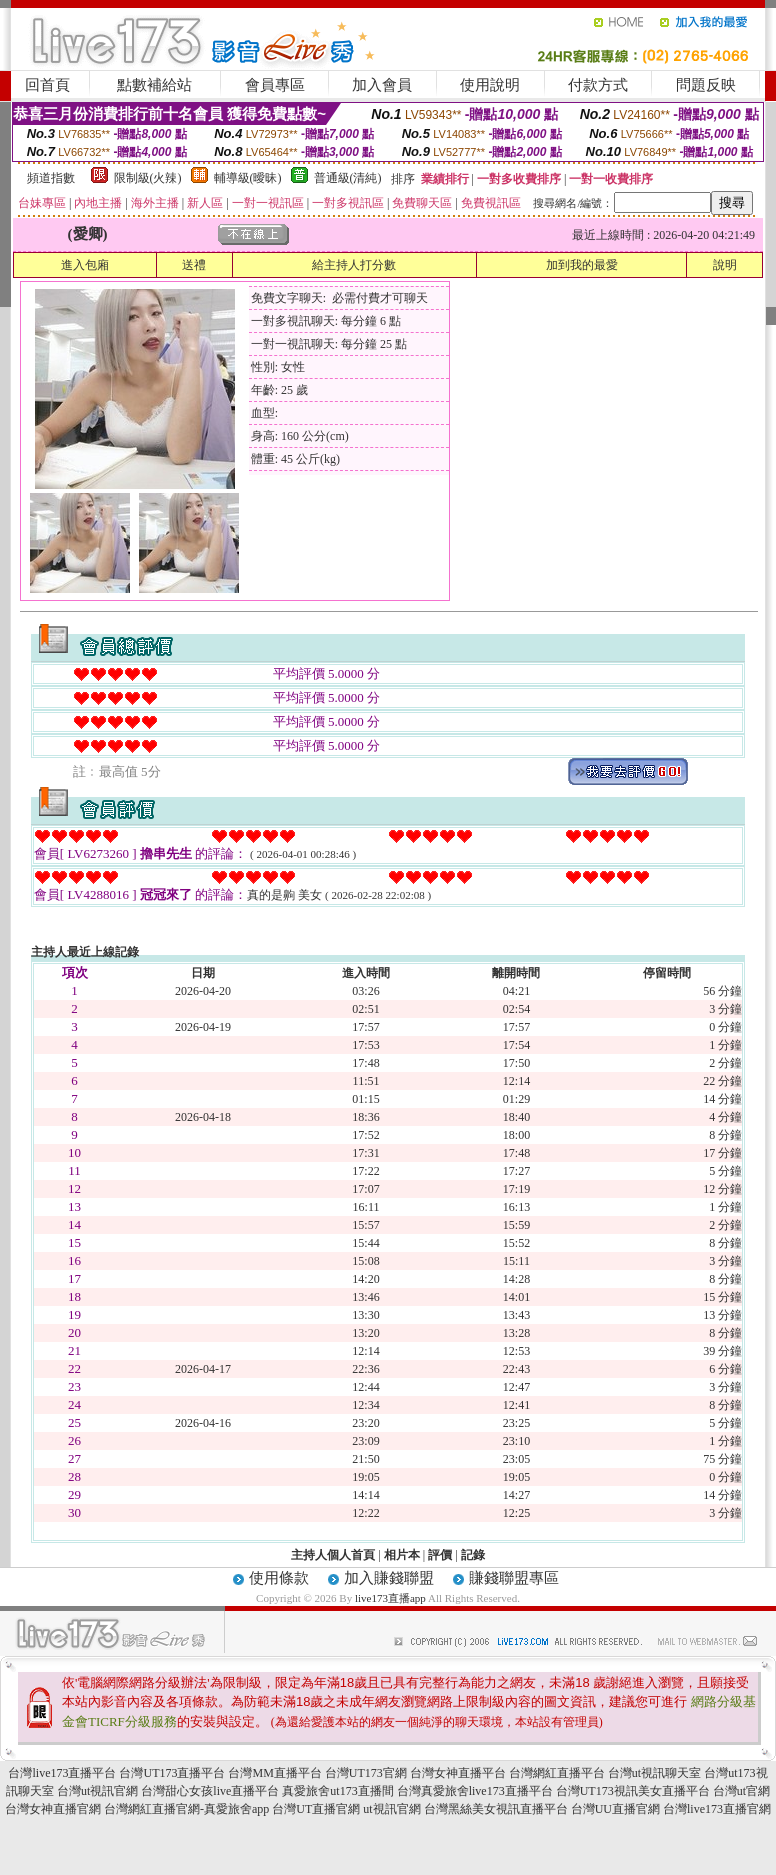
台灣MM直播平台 (274, 1773)
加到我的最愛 (582, 265)
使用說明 (490, 85)
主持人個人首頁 (333, 1555)
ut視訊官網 (391, 1809)
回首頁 (47, 85)
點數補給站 (154, 85)
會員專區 (275, 85)
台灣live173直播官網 (717, 1809)
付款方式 (598, 85)
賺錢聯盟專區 (514, 1578)
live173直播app (390, 1598)
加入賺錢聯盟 (389, 1578)
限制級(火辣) (148, 178)
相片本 (402, 1555)
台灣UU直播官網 (615, 1809)
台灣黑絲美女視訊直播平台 (496, 1809)
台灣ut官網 (741, 1791)
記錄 (473, 1555)
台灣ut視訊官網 (97, 1791)
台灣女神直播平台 (458, 1773)
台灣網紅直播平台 (557, 1773)
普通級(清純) (348, 178)
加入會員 (382, 85)
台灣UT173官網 (366, 1773)
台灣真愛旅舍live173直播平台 (475, 1791)
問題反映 (706, 85)
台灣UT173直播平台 (172, 1773)
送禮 (194, 265)
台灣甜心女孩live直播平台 (210, 1791)
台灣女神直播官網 (53, 1809)
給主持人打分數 (354, 265)
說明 (725, 265)
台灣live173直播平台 (62, 1773)
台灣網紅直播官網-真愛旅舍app (186, 1809)
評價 (440, 1555)
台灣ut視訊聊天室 (654, 1773)
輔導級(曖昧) (248, 178)
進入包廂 (85, 265)
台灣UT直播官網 (316, 1809)
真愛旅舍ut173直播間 (337, 1791)
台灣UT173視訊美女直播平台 (633, 1791)
